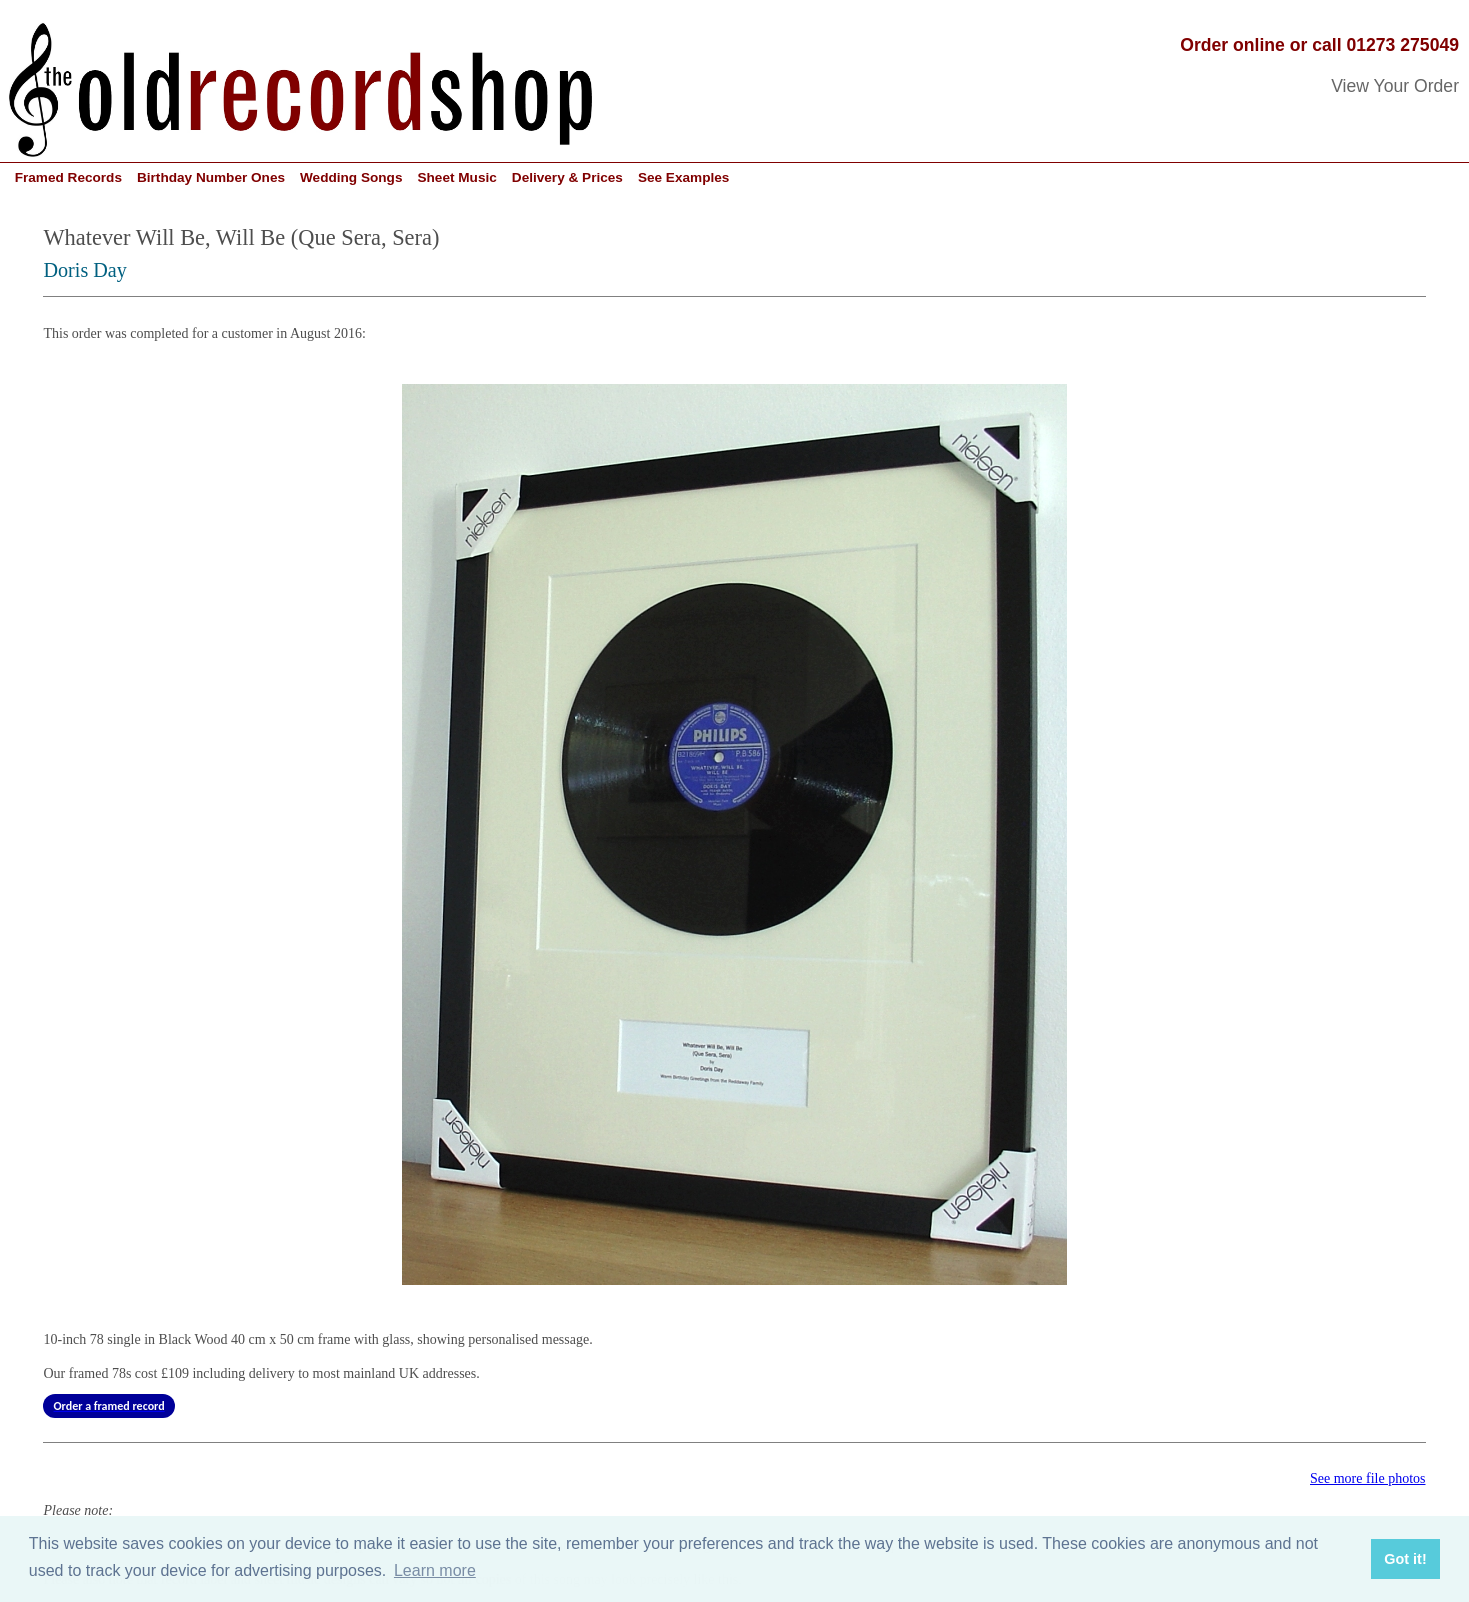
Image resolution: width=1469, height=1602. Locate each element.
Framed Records (68, 177)
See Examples (683, 177)
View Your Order (1395, 86)
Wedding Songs (351, 177)
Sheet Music (456, 177)
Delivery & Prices (567, 177)
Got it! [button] (1405, 1559)
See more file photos (1367, 1478)
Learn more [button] (435, 1570)
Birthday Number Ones (211, 177)
